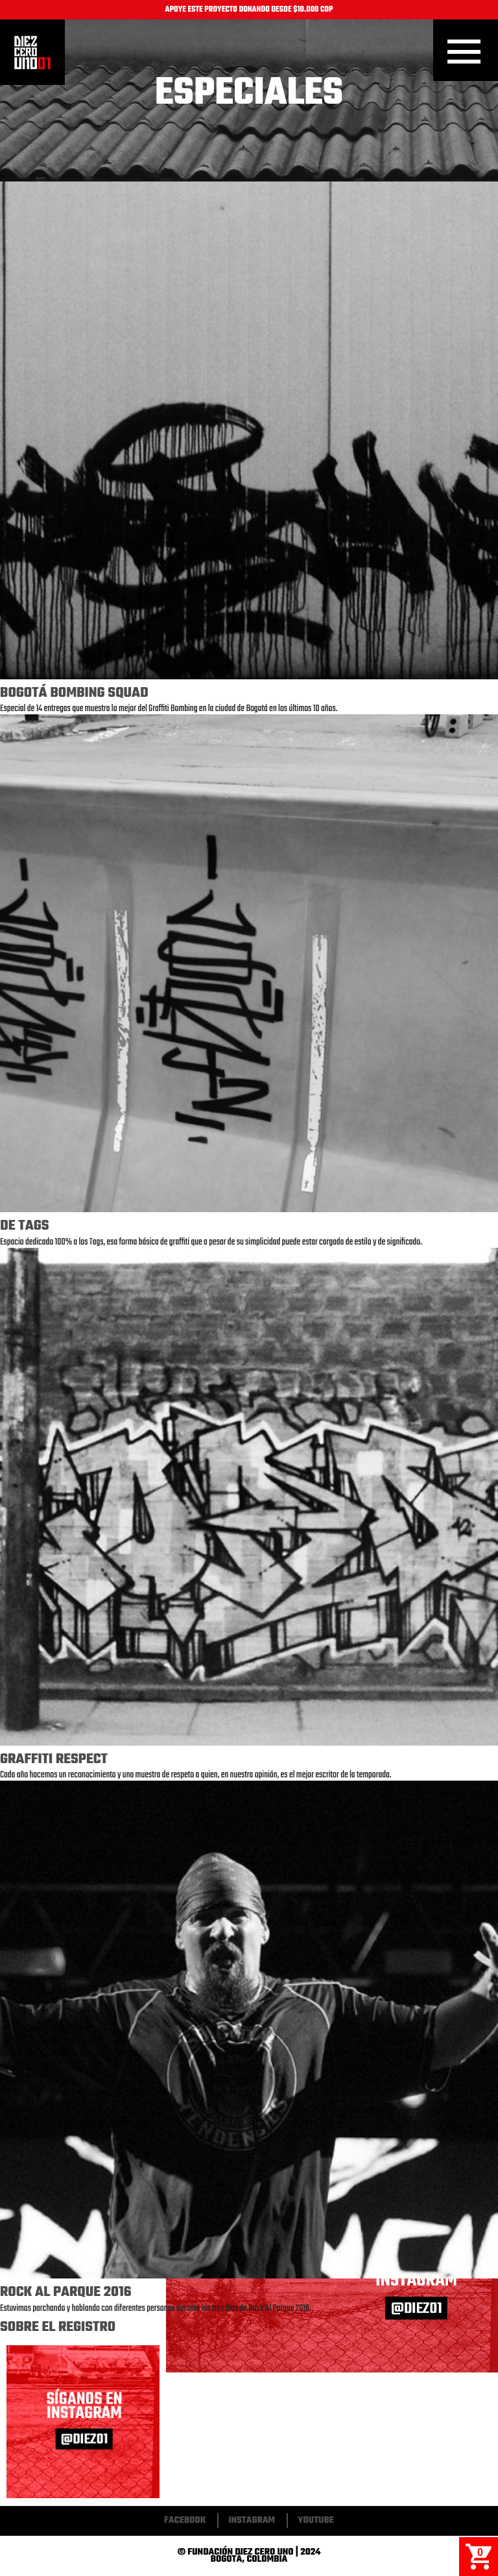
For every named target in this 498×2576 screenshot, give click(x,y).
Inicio (32, 52)
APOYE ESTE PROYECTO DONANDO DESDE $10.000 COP (249, 10)
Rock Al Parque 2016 (66, 2292)
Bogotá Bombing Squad (74, 693)
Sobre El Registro (57, 2327)
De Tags (24, 1226)
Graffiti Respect (54, 1759)
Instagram (251, 2520)
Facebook (185, 2520)
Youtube (316, 2520)
